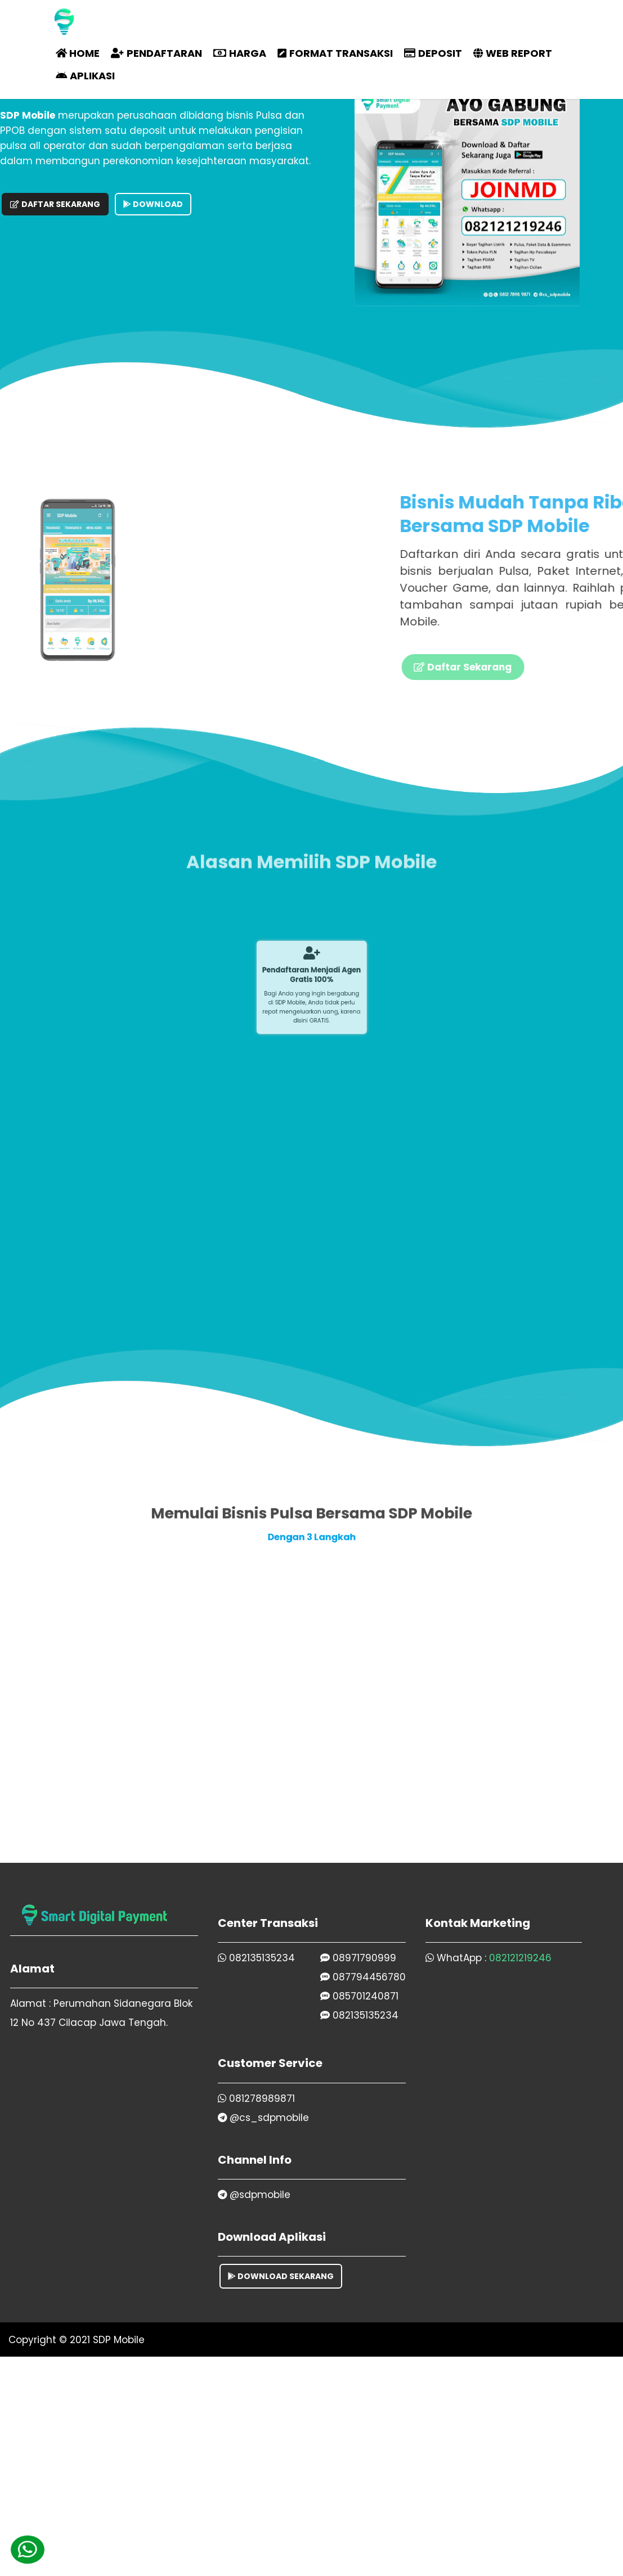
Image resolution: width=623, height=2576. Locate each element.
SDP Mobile (119, 2340)
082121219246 (520, 1958)
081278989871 (256, 2098)
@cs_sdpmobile (263, 2117)
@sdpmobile (254, 2194)
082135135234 (256, 1958)
